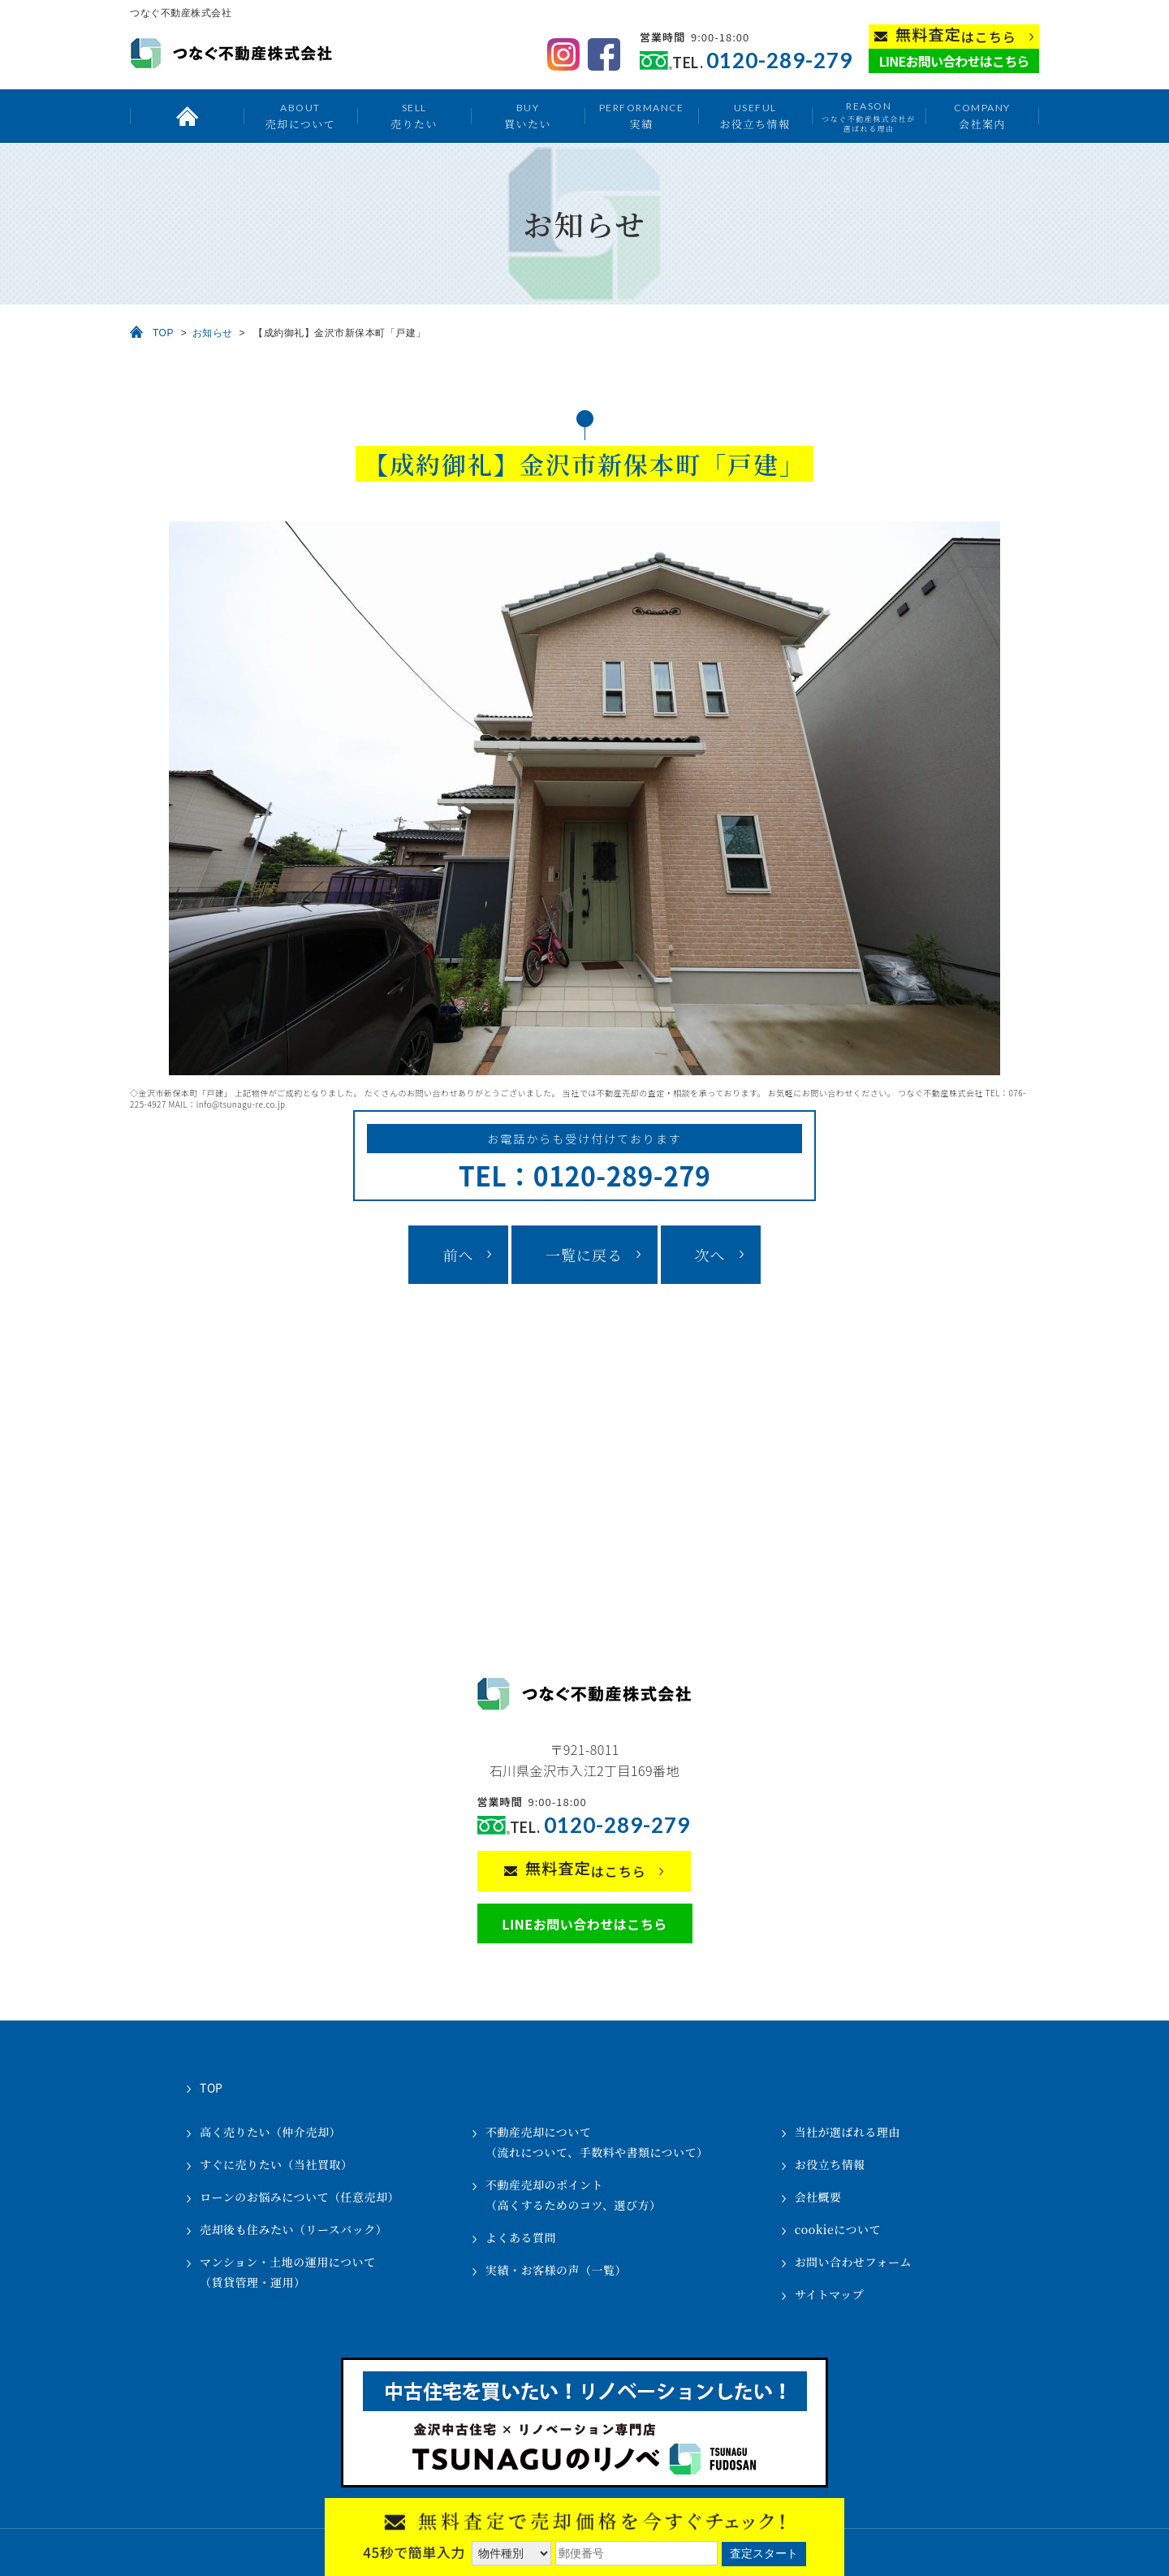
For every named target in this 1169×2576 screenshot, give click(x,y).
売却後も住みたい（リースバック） (293, 2229)
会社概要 (818, 2197)
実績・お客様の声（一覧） (556, 2270)
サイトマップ (829, 2294)
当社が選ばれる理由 (848, 2132)
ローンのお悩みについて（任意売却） (299, 2197)
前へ (457, 1254)
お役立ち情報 (754, 116)
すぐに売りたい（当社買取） (276, 2164)
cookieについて (838, 2229)
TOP (163, 333)
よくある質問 (520, 2237)
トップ (187, 116)
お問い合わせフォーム (853, 2262)
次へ (710, 1254)
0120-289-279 (779, 60)
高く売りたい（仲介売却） (270, 2132)
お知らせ (212, 333)
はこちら (955, 35)
